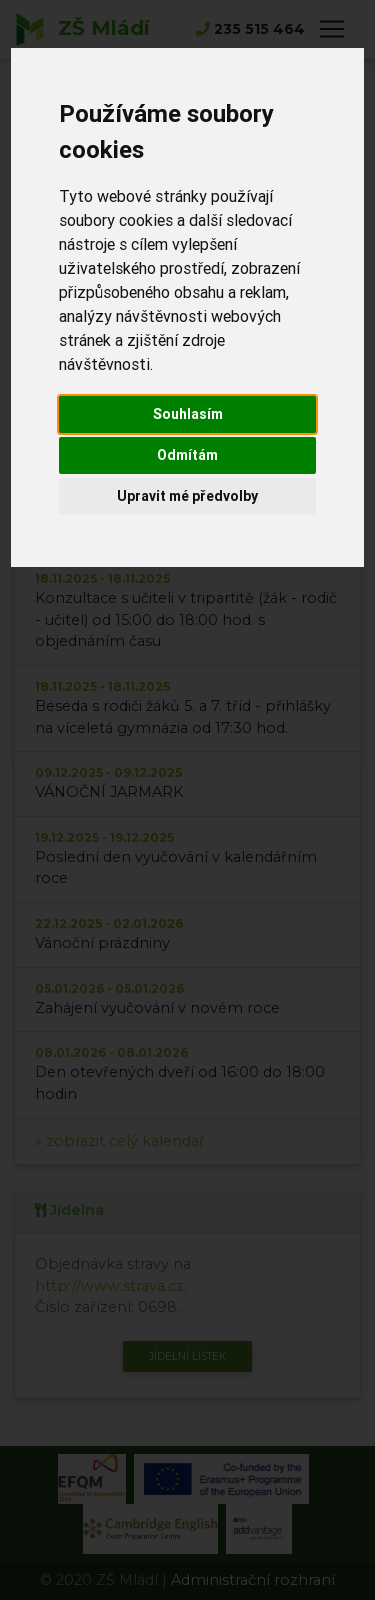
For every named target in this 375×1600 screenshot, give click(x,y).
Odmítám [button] (187, 455)
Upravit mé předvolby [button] (187, 496)
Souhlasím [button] (188, 414)
